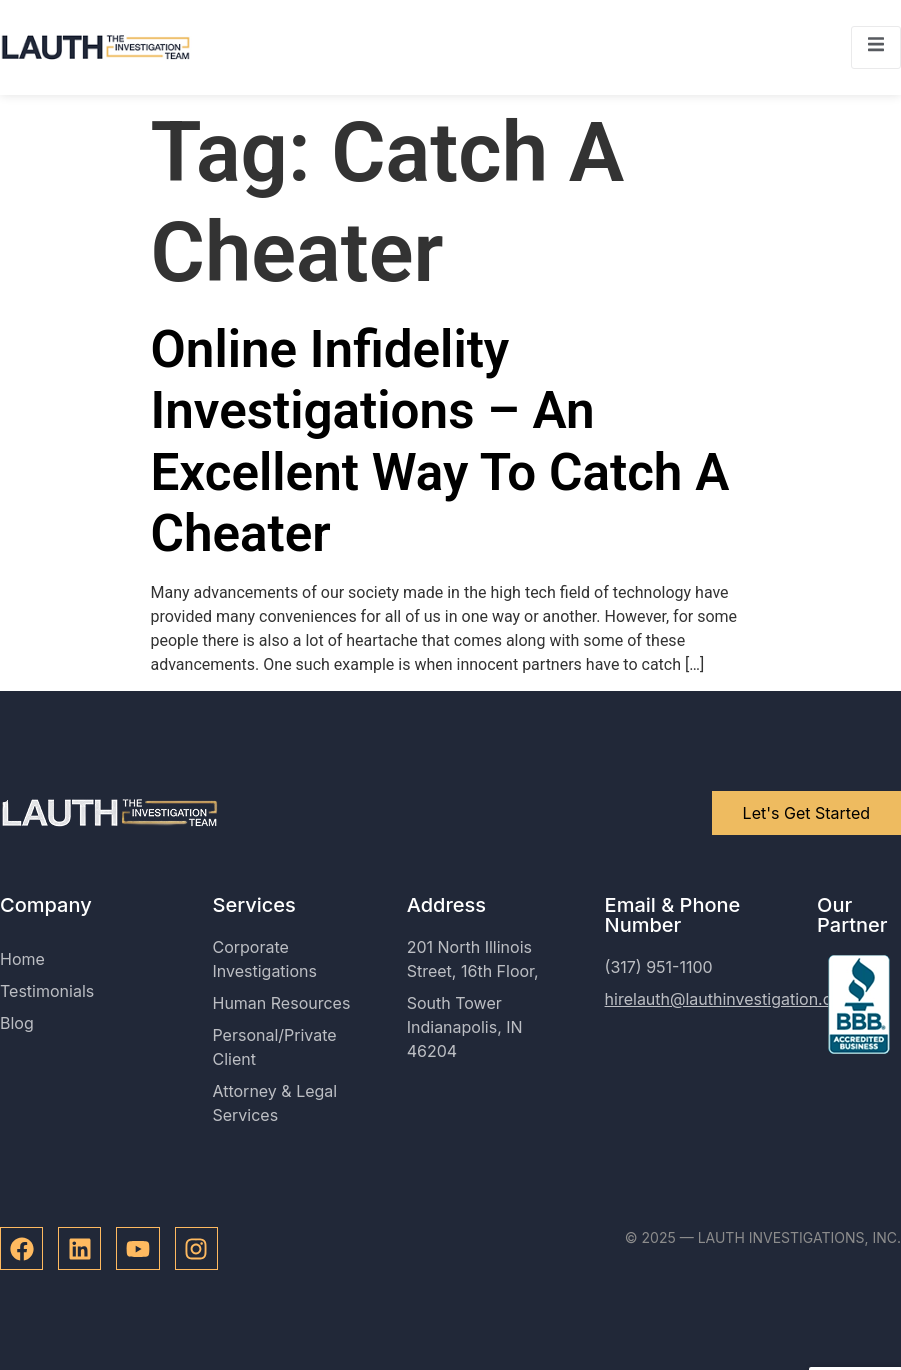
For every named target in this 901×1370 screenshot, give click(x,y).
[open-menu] (876, 47)
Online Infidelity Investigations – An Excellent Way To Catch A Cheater (440, 441)
